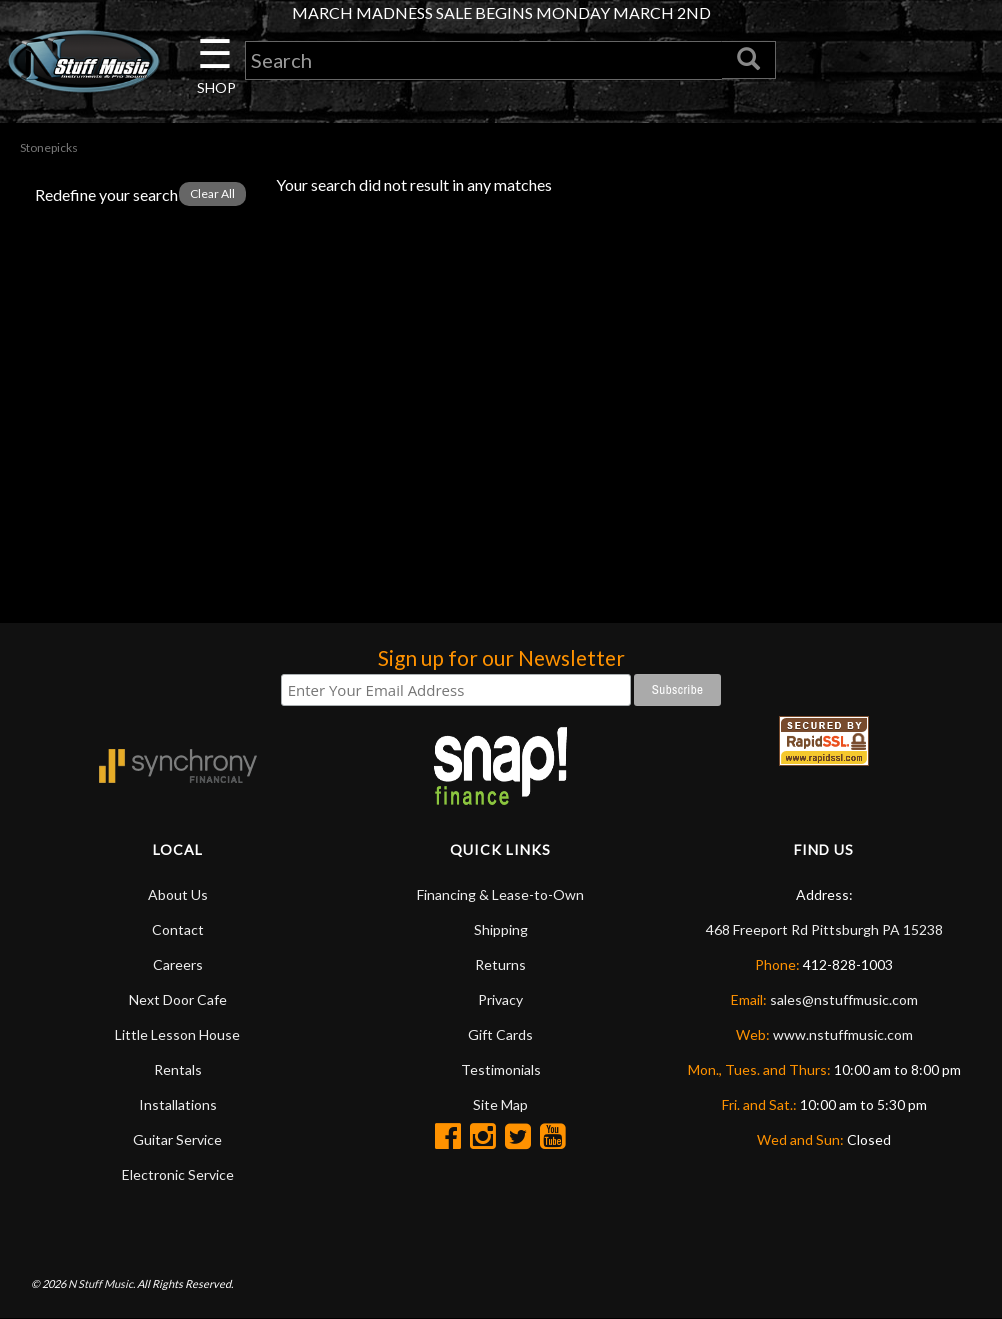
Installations (178, 1104)
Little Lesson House (177, 1034)
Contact (178, 929)
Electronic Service (178, 1174)
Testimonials (501, 1069)
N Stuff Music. (101, 1283)
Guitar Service (177, 1139)
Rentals (178, 1069)
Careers (178, 964)
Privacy (500, 999)
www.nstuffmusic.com (843, 1034)
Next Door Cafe (178, 999)
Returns (500, 964)
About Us (178, 894)
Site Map (500, 1104)
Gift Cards (500, 1034)
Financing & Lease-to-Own (500, 894)
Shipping (501, 929)
